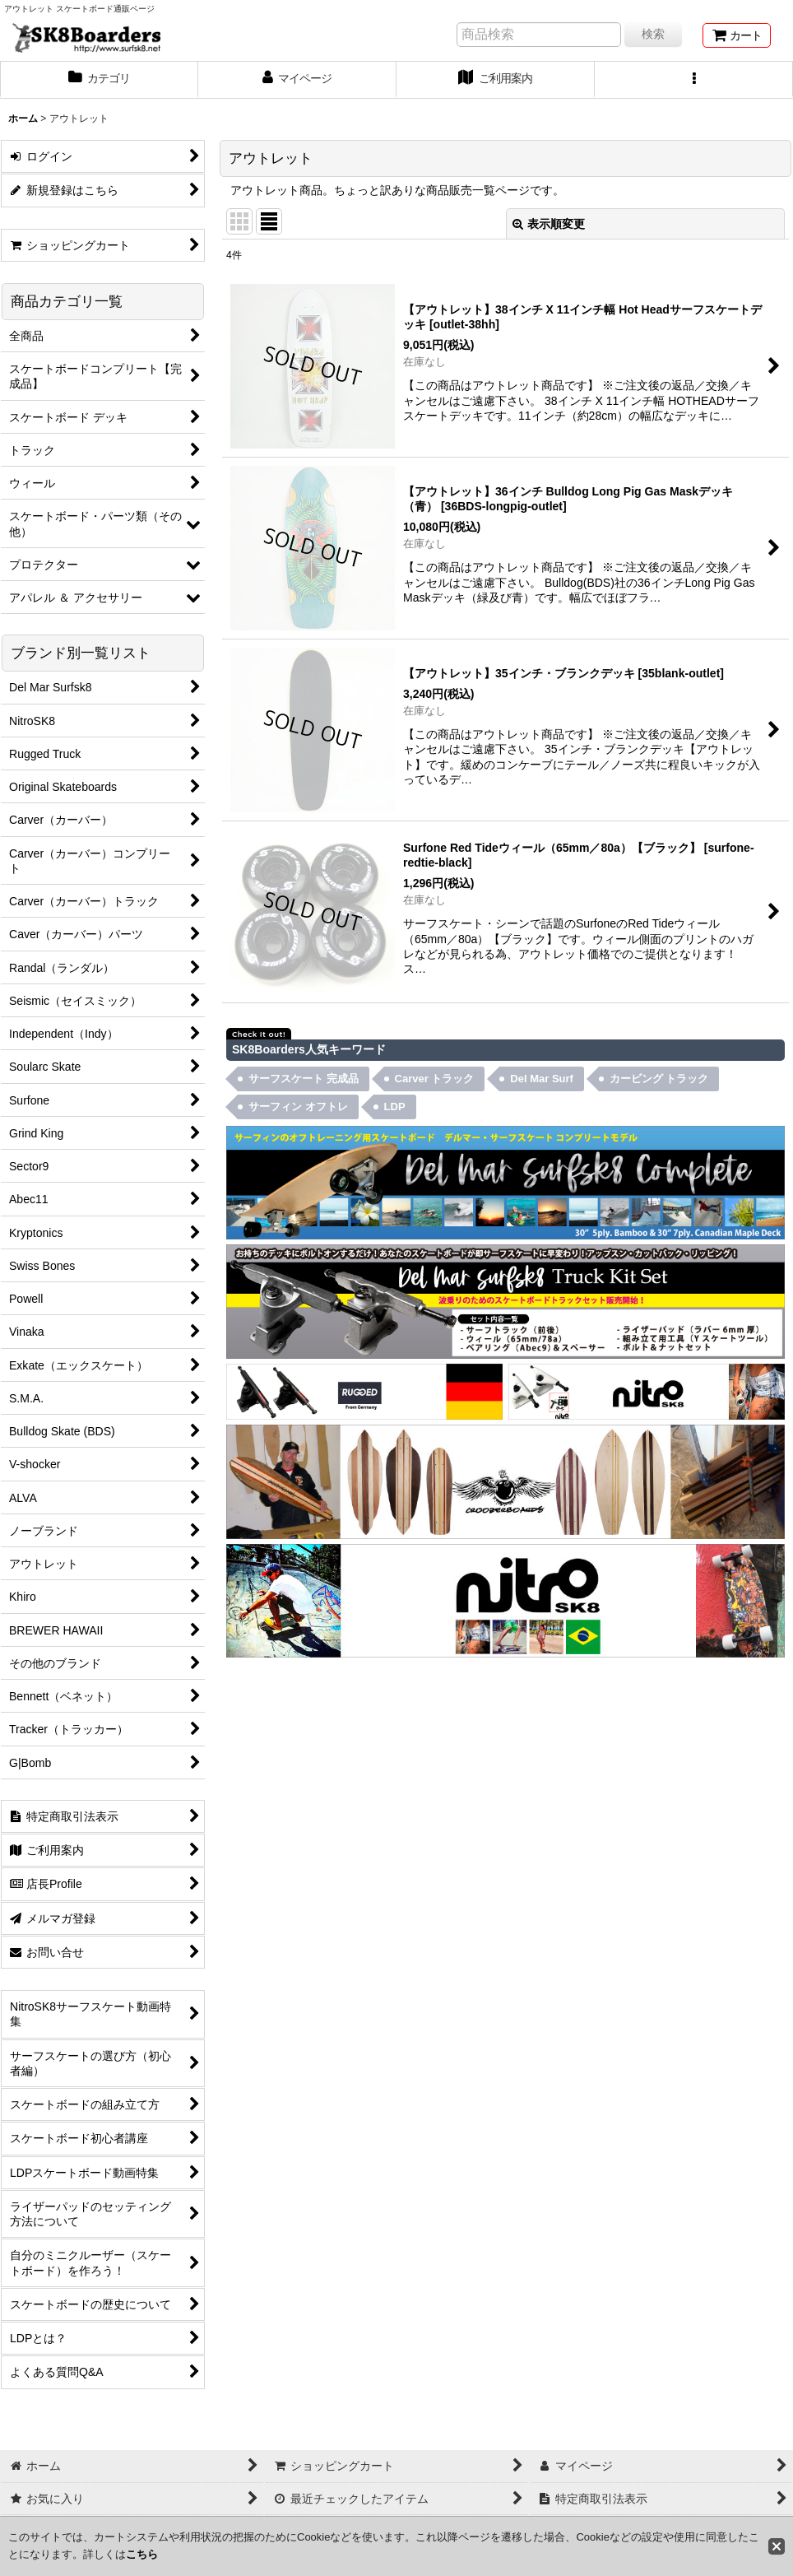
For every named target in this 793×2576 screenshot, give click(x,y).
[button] (694, 80)
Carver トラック (435, 1078)
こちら (142, 2554)
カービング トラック (659, 1078)
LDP (395, 1106)
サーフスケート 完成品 (303, 1078)
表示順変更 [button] (548, 223)
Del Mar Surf (541, 1078)
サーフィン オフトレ (298, 1106)
